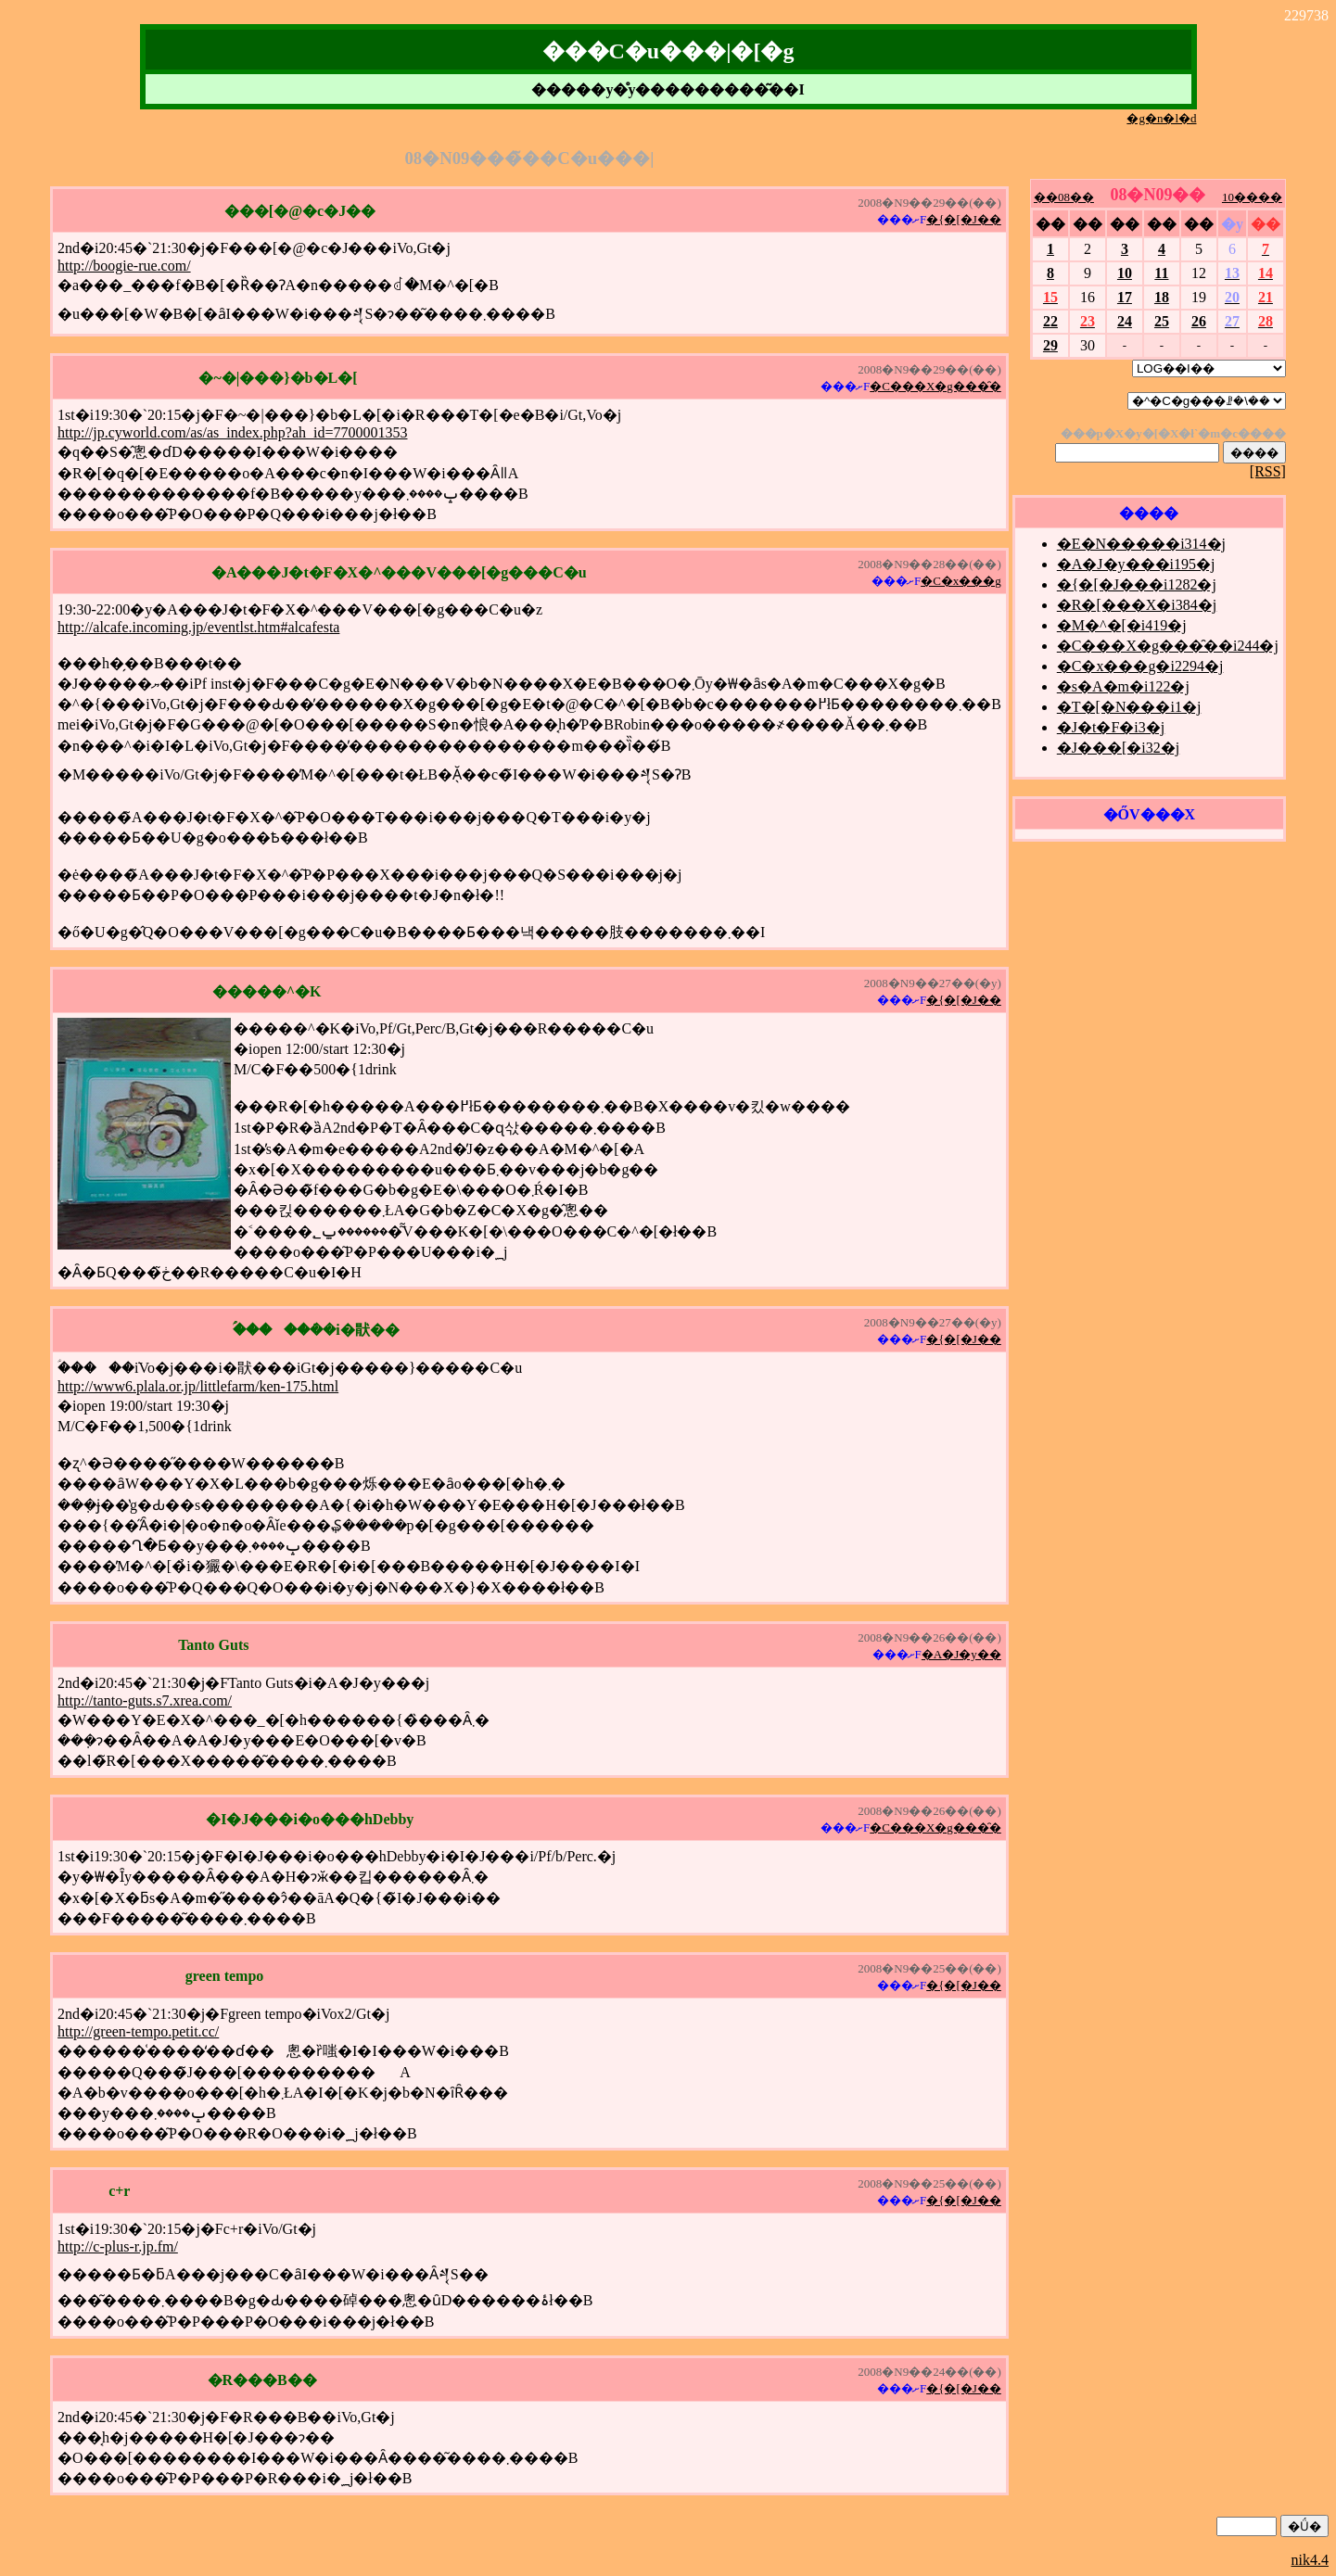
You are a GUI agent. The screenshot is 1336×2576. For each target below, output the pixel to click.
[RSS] (1268, 471)
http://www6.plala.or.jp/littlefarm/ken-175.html (197, 1386)
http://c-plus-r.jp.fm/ (117, 2246)
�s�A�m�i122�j (1123, 686)
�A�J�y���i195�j (1136, 564)
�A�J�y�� (961, 1654)
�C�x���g (961, 581)
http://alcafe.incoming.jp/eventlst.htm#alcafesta (198, 627)
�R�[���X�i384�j (1136, 605)
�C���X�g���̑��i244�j (1168, 646)
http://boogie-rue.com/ (124, 265)
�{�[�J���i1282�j (1136, 584)
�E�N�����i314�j (1141, 544)
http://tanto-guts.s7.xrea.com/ (144, 1700)
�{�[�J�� (963, 219)
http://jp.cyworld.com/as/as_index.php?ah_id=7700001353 (232, 432)
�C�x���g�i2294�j (1140, 666)
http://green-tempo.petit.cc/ (138, 2031)
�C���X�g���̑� (935, 386)
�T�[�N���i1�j (1129, 707)
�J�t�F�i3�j (1110, 727)
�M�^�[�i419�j (1122, 625)
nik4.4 (1310, 2560)
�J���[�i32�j (1118, 747)
